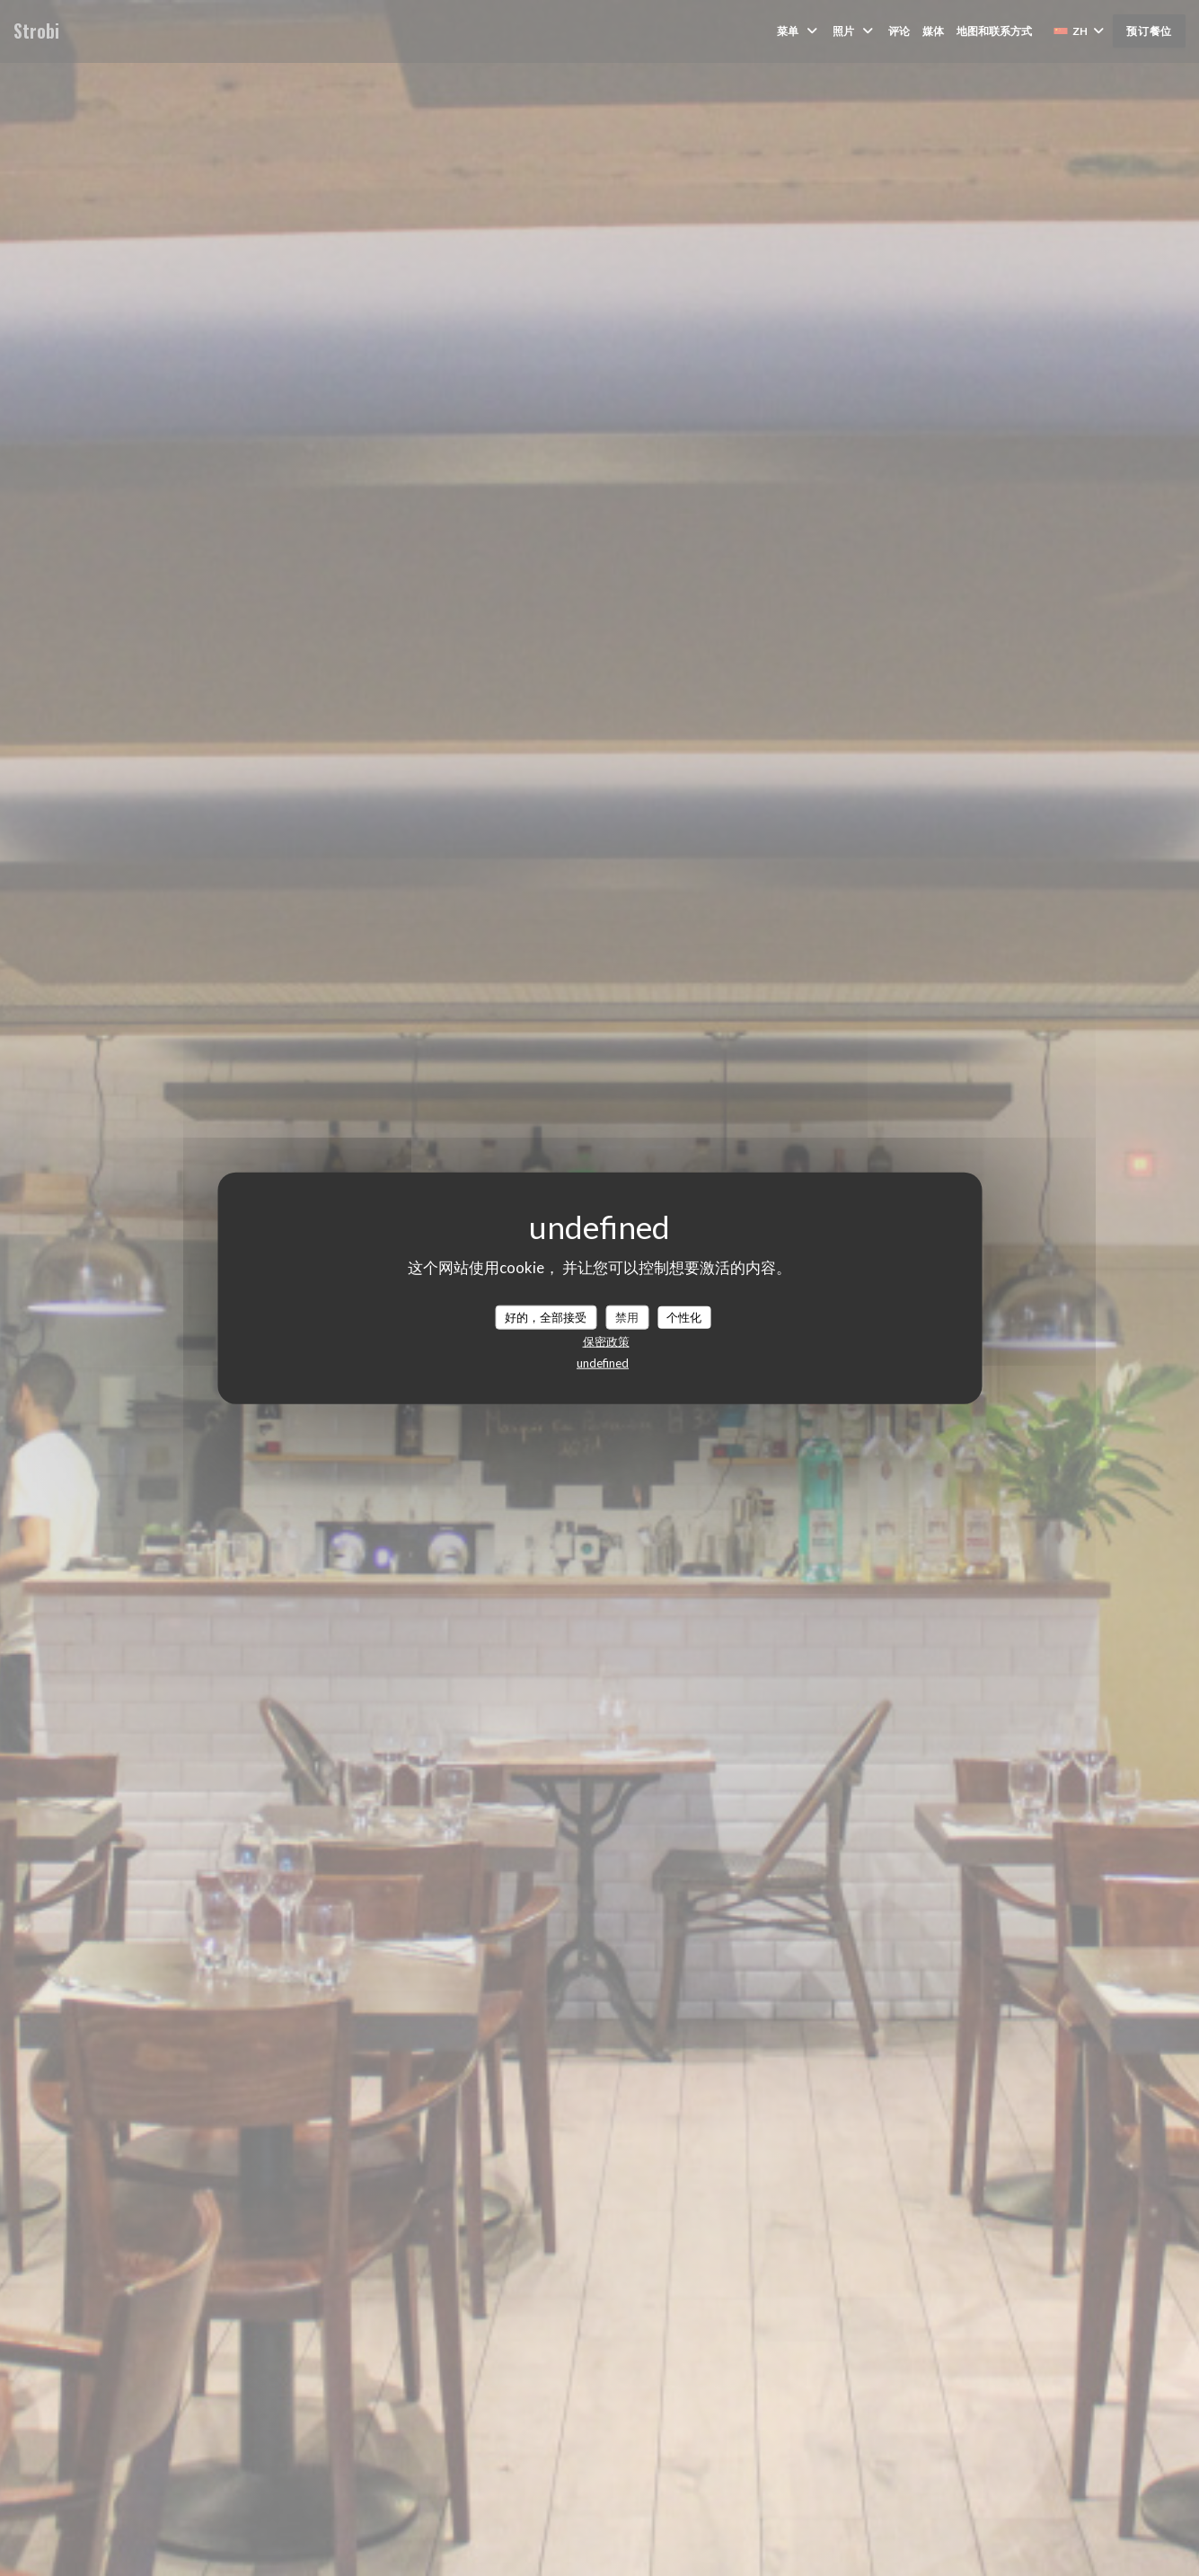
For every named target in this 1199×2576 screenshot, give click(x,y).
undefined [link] (603, 1363)
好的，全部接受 (545, 1316)
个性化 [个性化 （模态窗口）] (683, 1316)
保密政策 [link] (606, 1341)
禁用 (627, 1316)
